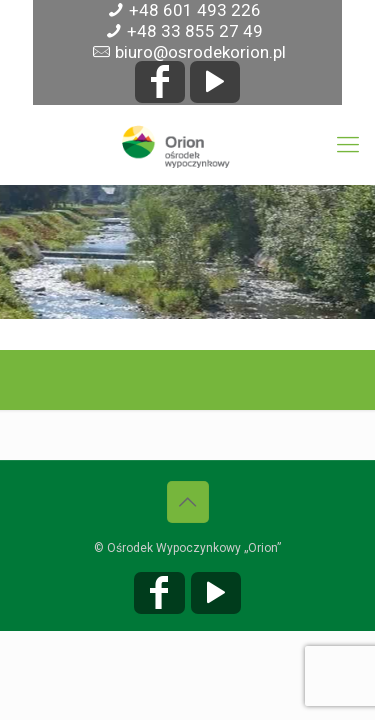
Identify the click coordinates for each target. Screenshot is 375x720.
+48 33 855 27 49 (195, 31)
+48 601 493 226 (195, 10)
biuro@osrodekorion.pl (200, 52)
